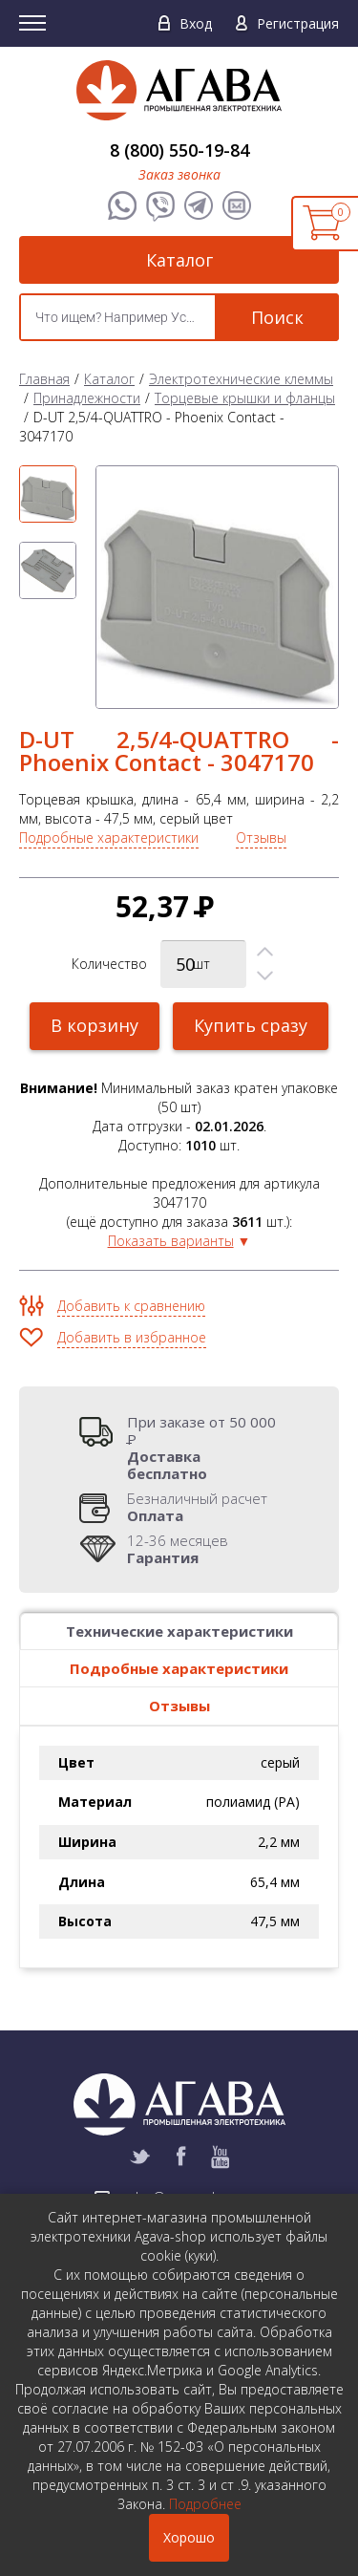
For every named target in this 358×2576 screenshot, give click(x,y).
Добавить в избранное (131, 1337)
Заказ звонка (179, 174)
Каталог (179, 259)
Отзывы (261, 837)
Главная (44, 379)
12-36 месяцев (177, 1549)
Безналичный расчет (197, 1507)
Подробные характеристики (109, 837)
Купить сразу (250, 1025)
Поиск (277, 317)
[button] (265, 952)
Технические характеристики (179, 1631)
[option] (47, 494)
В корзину (94, 1025)
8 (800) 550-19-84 (179, 150)
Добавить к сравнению (131, 1306)
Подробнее (205, 2504)
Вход (195, 23)
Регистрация (298, 23)
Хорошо (189, 2537)
